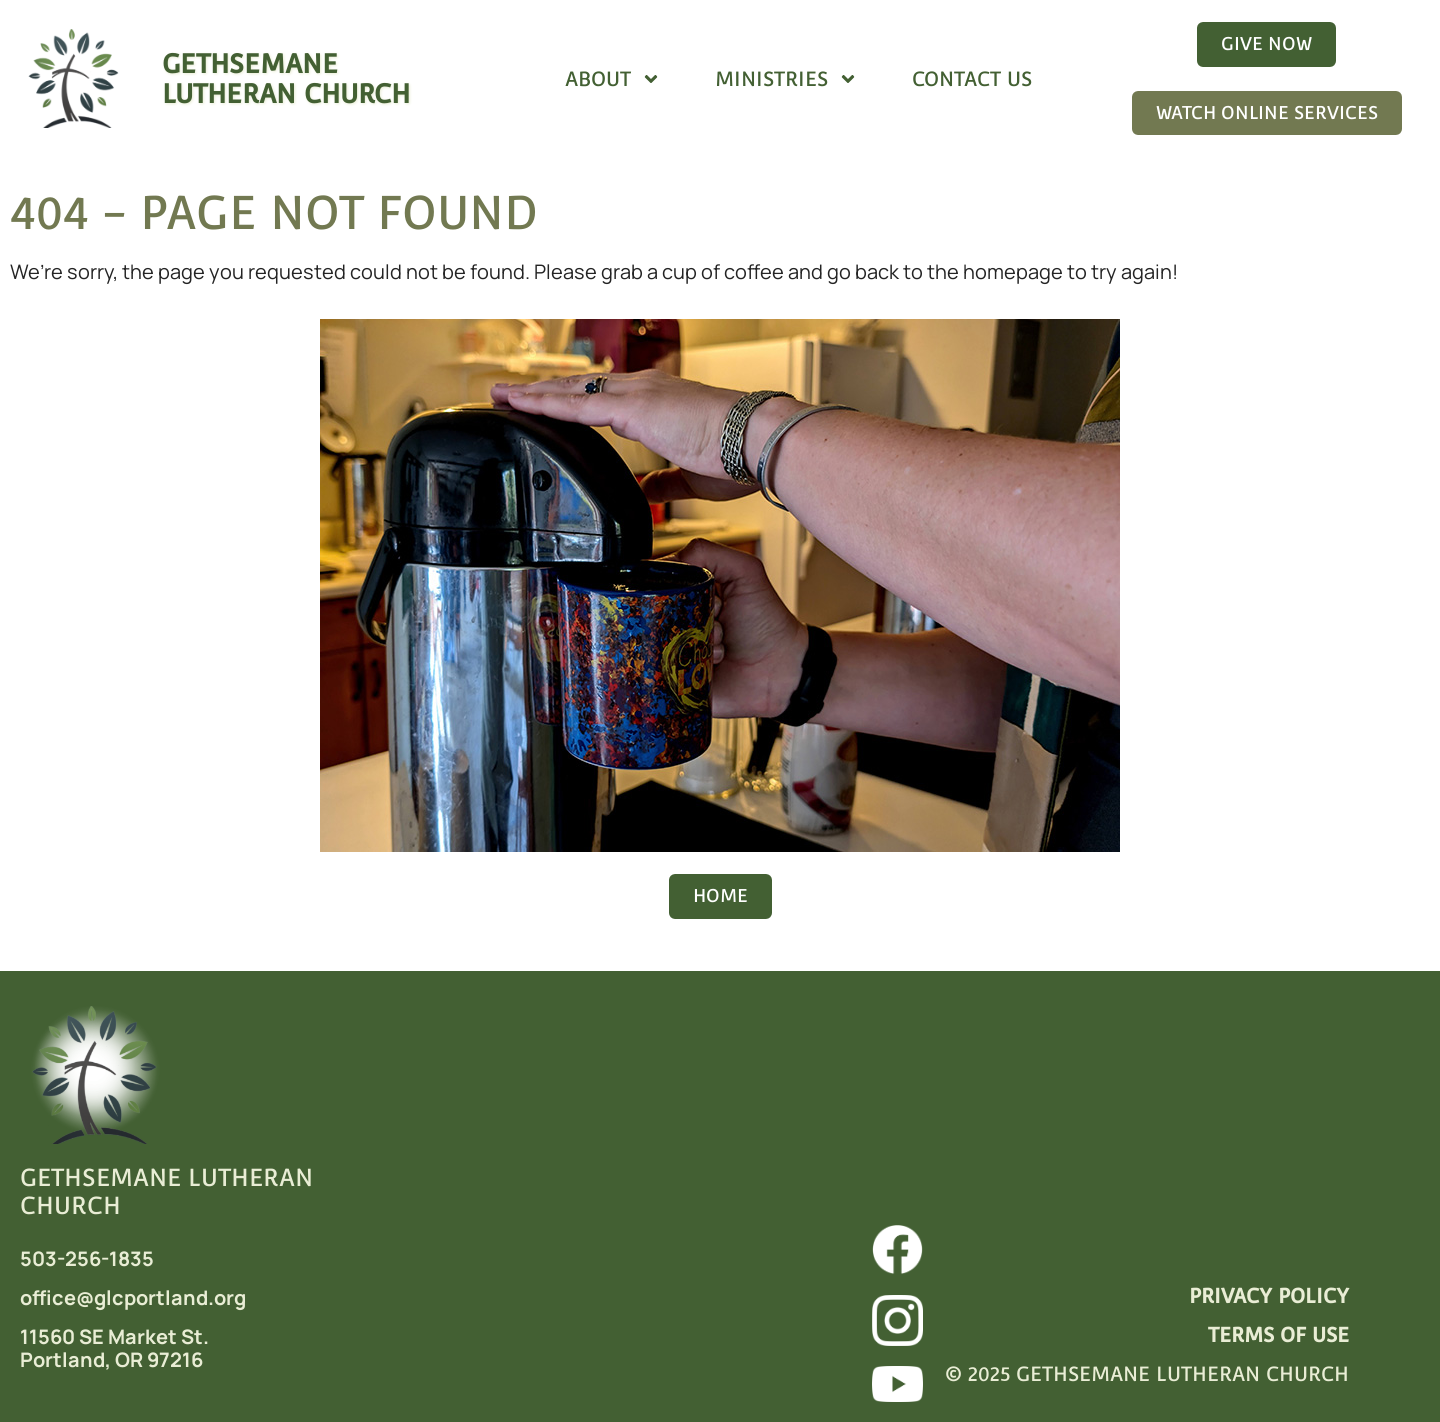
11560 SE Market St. (114, 1336)
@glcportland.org (161, 1297)
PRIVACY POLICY (1269, 1296)
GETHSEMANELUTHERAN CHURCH (286, 78)
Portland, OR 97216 (111, 1359)
